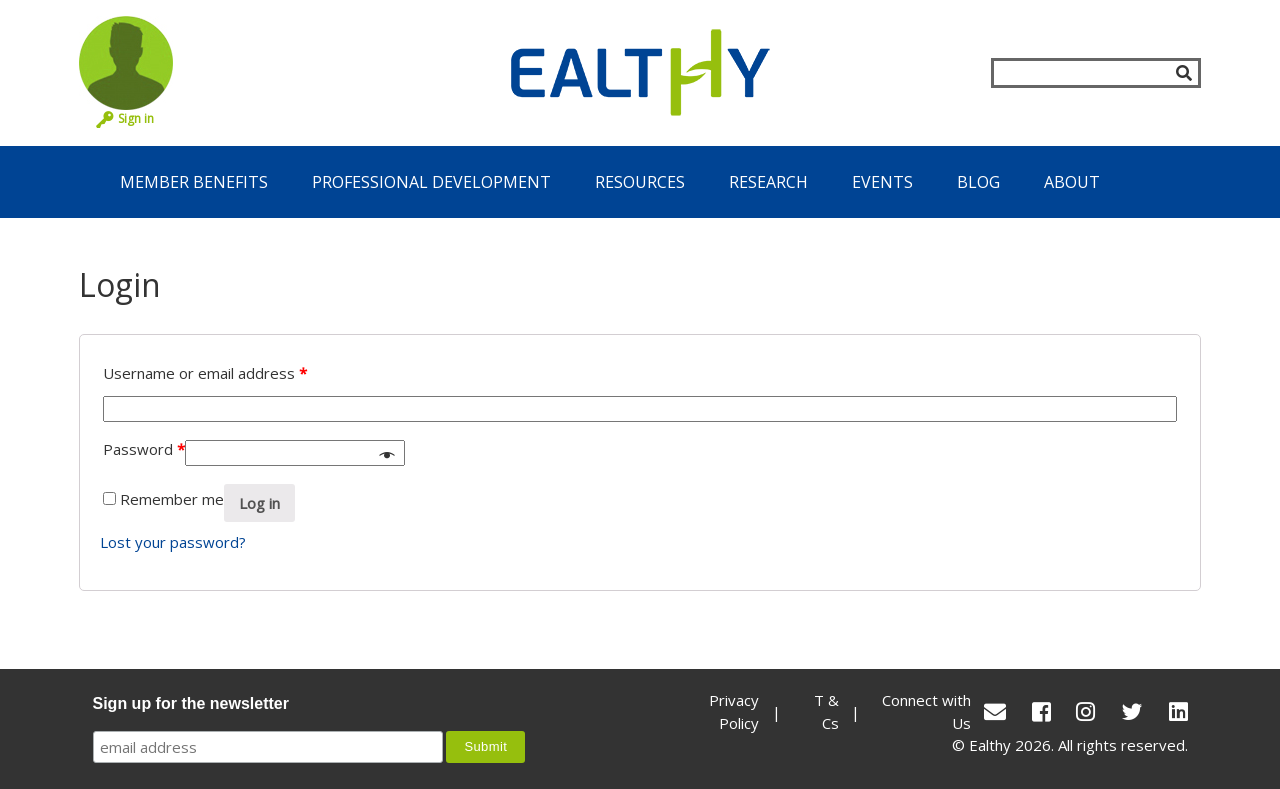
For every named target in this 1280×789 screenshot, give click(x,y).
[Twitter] (1132, 711)
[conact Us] (995, 711)
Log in (259, 503)
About (1072, 182)
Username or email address (205, 373)
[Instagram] (1085, 711)
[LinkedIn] (1178, 711)
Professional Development (431, 182)
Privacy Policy (734, 711)
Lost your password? (173, 542)
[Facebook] (1041, 711)
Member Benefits (194, 182)
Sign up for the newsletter (191, 703)
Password (144, 449)
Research (768, 182)
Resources (640, 182)
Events (882, 182)
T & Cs (826, 711)
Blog (978, 182)
